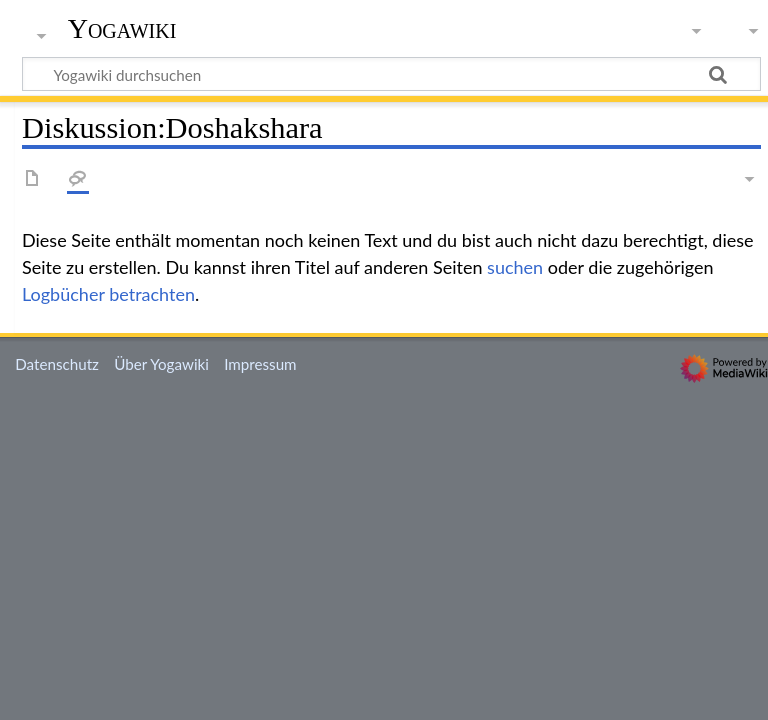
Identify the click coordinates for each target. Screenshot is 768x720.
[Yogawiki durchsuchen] (391, 74)
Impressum (260, 364)
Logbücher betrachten (108, 294)
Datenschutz (57, 364)
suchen (515, 267)
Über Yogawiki (161, 364)
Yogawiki (122, 29)
